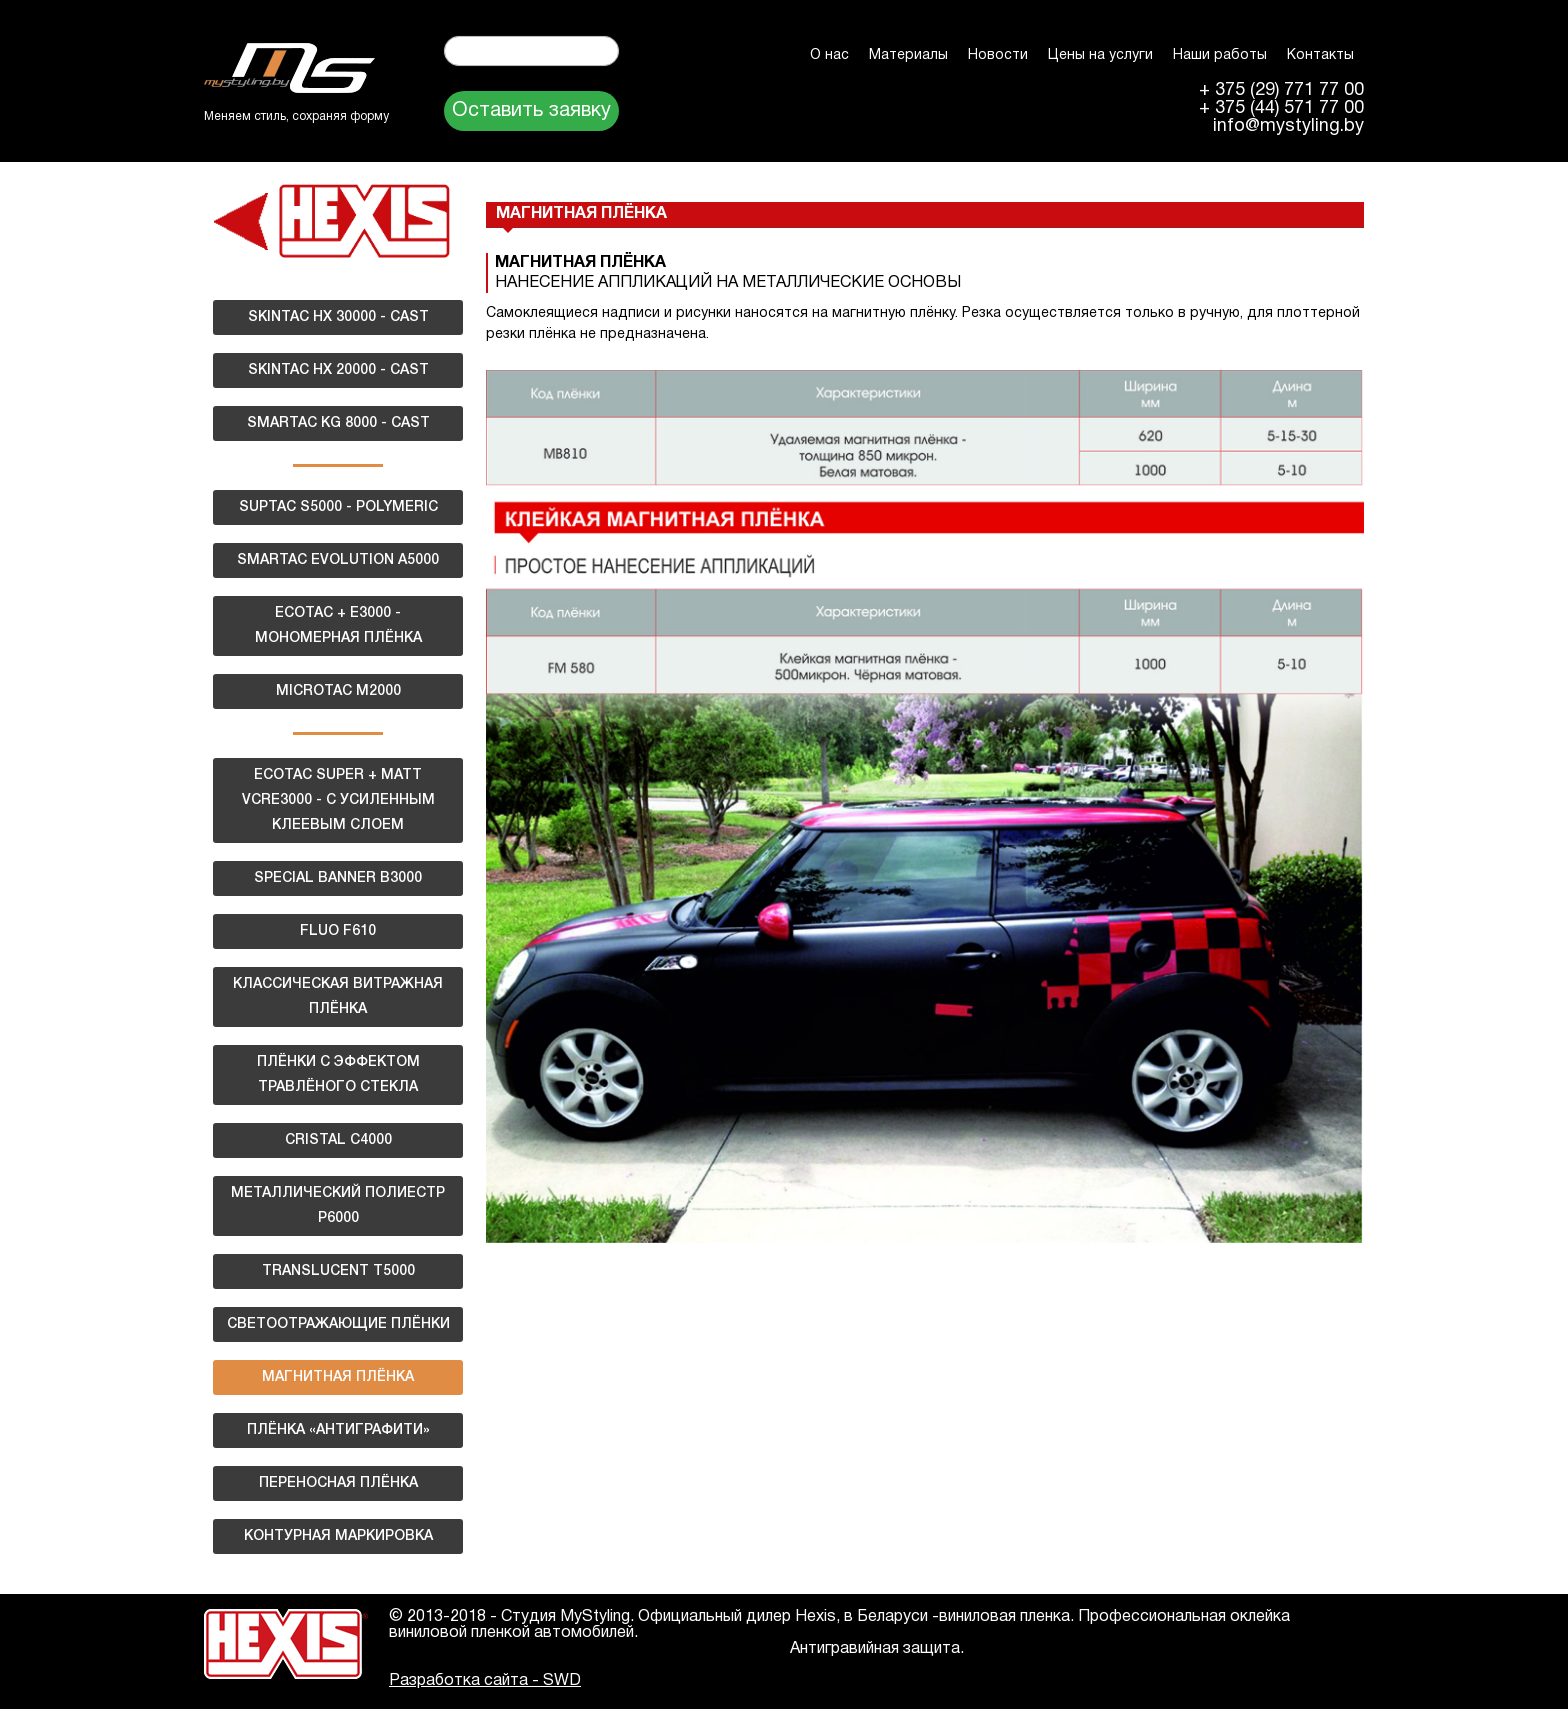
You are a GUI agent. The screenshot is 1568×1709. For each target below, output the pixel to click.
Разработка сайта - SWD (485, 1681)
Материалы (908, 55)
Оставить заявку (531, 111)
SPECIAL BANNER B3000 (338, 878)
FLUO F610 (338, 931)
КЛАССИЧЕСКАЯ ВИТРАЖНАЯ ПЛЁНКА (338, 997)
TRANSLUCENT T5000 (338, 1271)
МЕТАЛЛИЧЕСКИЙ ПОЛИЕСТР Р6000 (338, 1206)
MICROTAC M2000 (338, 691)
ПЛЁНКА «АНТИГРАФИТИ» (338, 1430)
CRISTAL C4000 (338, 1140)
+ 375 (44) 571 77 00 (1281, 109)
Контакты (1320, 55)
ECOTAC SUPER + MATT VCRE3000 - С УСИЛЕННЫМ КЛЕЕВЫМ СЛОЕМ (338, 800)
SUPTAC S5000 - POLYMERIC (338, 507)
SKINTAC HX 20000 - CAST (338, 370)
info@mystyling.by (1288, 127)
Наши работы (1220, 55)
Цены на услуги (1100, 55)
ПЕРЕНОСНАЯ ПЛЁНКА (338, 1483)
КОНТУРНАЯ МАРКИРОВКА (338, 1536)
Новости (998, 55)
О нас (829, 55)
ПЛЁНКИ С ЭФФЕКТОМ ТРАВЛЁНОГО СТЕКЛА (338, 1075)
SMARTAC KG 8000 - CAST (338, 423)
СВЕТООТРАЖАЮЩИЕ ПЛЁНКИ (338, 1324)
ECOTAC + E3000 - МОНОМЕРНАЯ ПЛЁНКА (338, 626)
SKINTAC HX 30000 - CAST (338, 317)
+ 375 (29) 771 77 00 (1281, 91)
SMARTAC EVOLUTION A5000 (338, 560)
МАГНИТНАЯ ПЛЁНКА (338, 1377)
